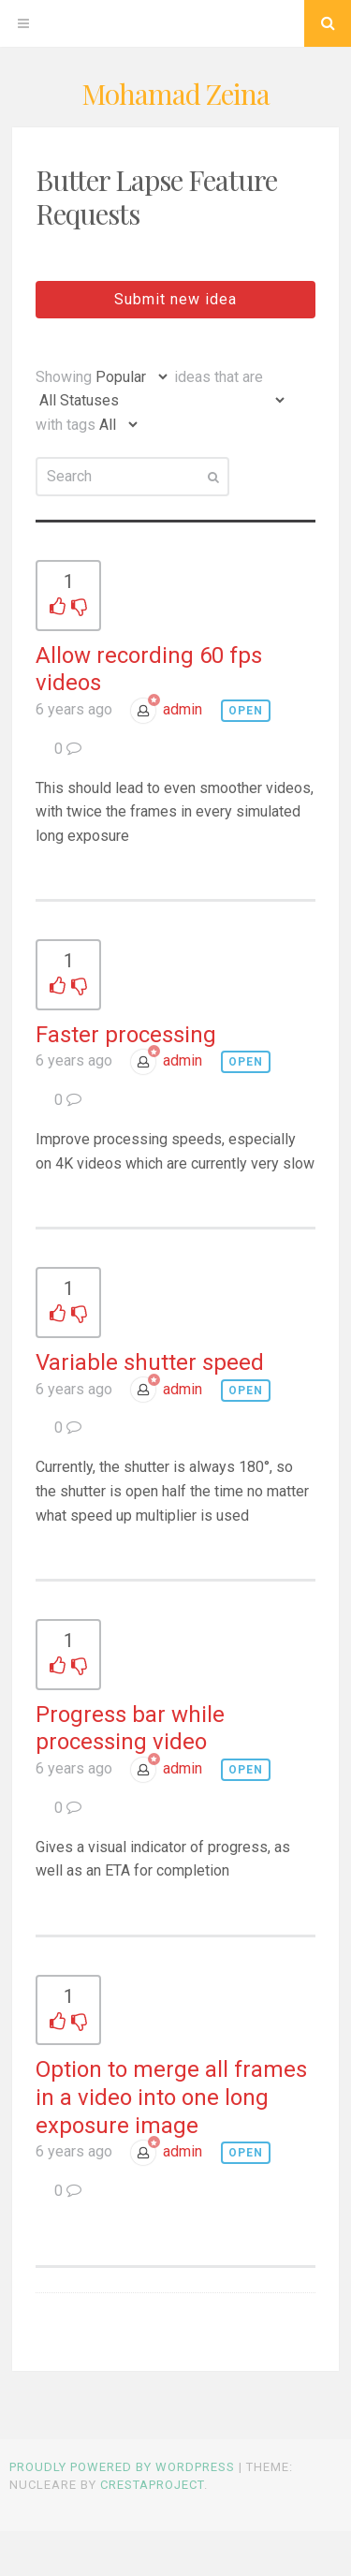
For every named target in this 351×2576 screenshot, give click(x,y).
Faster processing (126, 1035)
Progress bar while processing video (130, 1728)
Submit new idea (175, 299)
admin (182, 709)
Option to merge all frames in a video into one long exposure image (171, 2097)
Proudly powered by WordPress (122, 2467)
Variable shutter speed (150, 1362)
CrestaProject (152, 2485)
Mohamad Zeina (175, 93)
